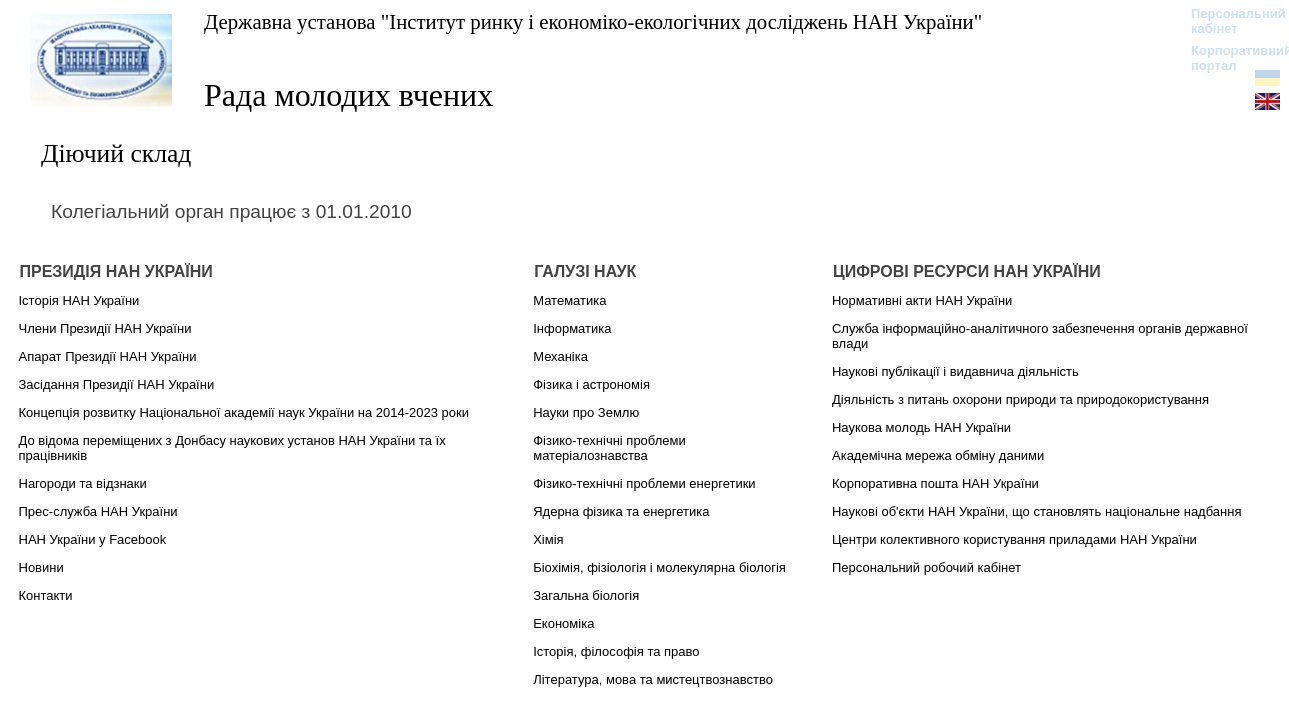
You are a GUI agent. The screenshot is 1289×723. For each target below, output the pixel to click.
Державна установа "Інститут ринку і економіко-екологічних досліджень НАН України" (593, 21)
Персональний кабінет (1228, 21)
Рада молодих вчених (348, 95)
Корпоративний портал (1228, 58)
